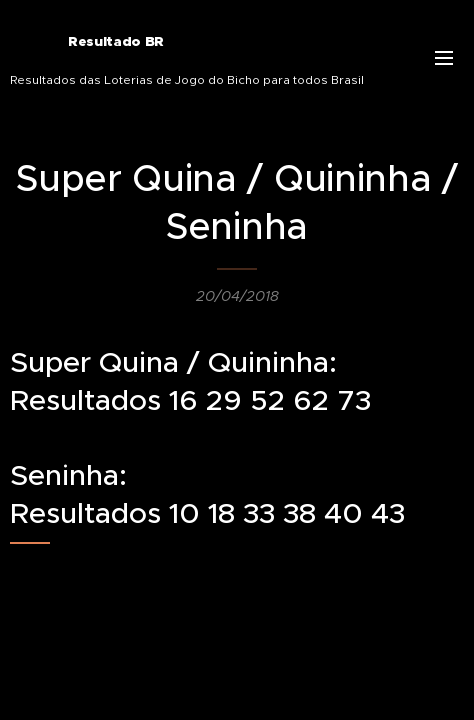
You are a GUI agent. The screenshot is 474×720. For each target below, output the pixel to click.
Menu (444, 58)
